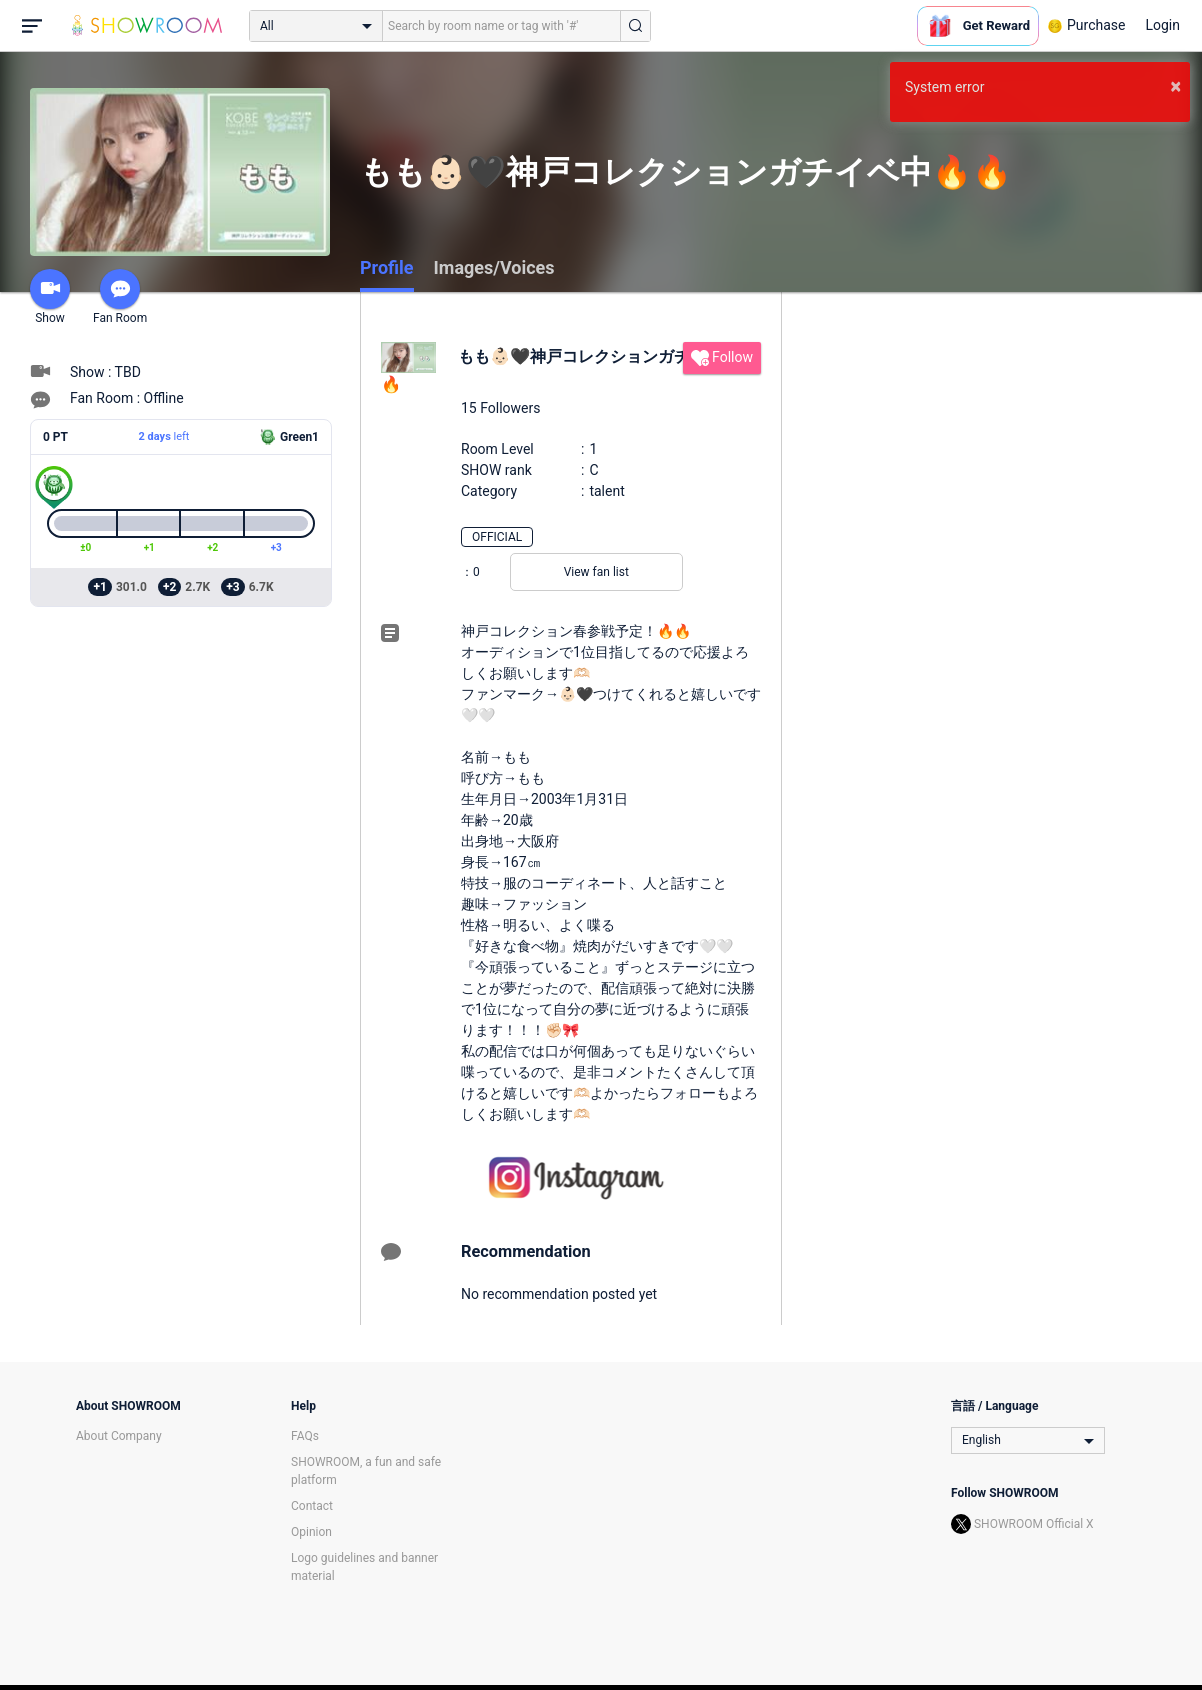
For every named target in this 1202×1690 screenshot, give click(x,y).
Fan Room (120, 297)
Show (50, 297)
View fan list (596, 572)
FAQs (305, 1436)
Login (1162, 25)
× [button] (1175, 86)
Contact (312, 1506)
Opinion (311, 1532)
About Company (119, 1436)
